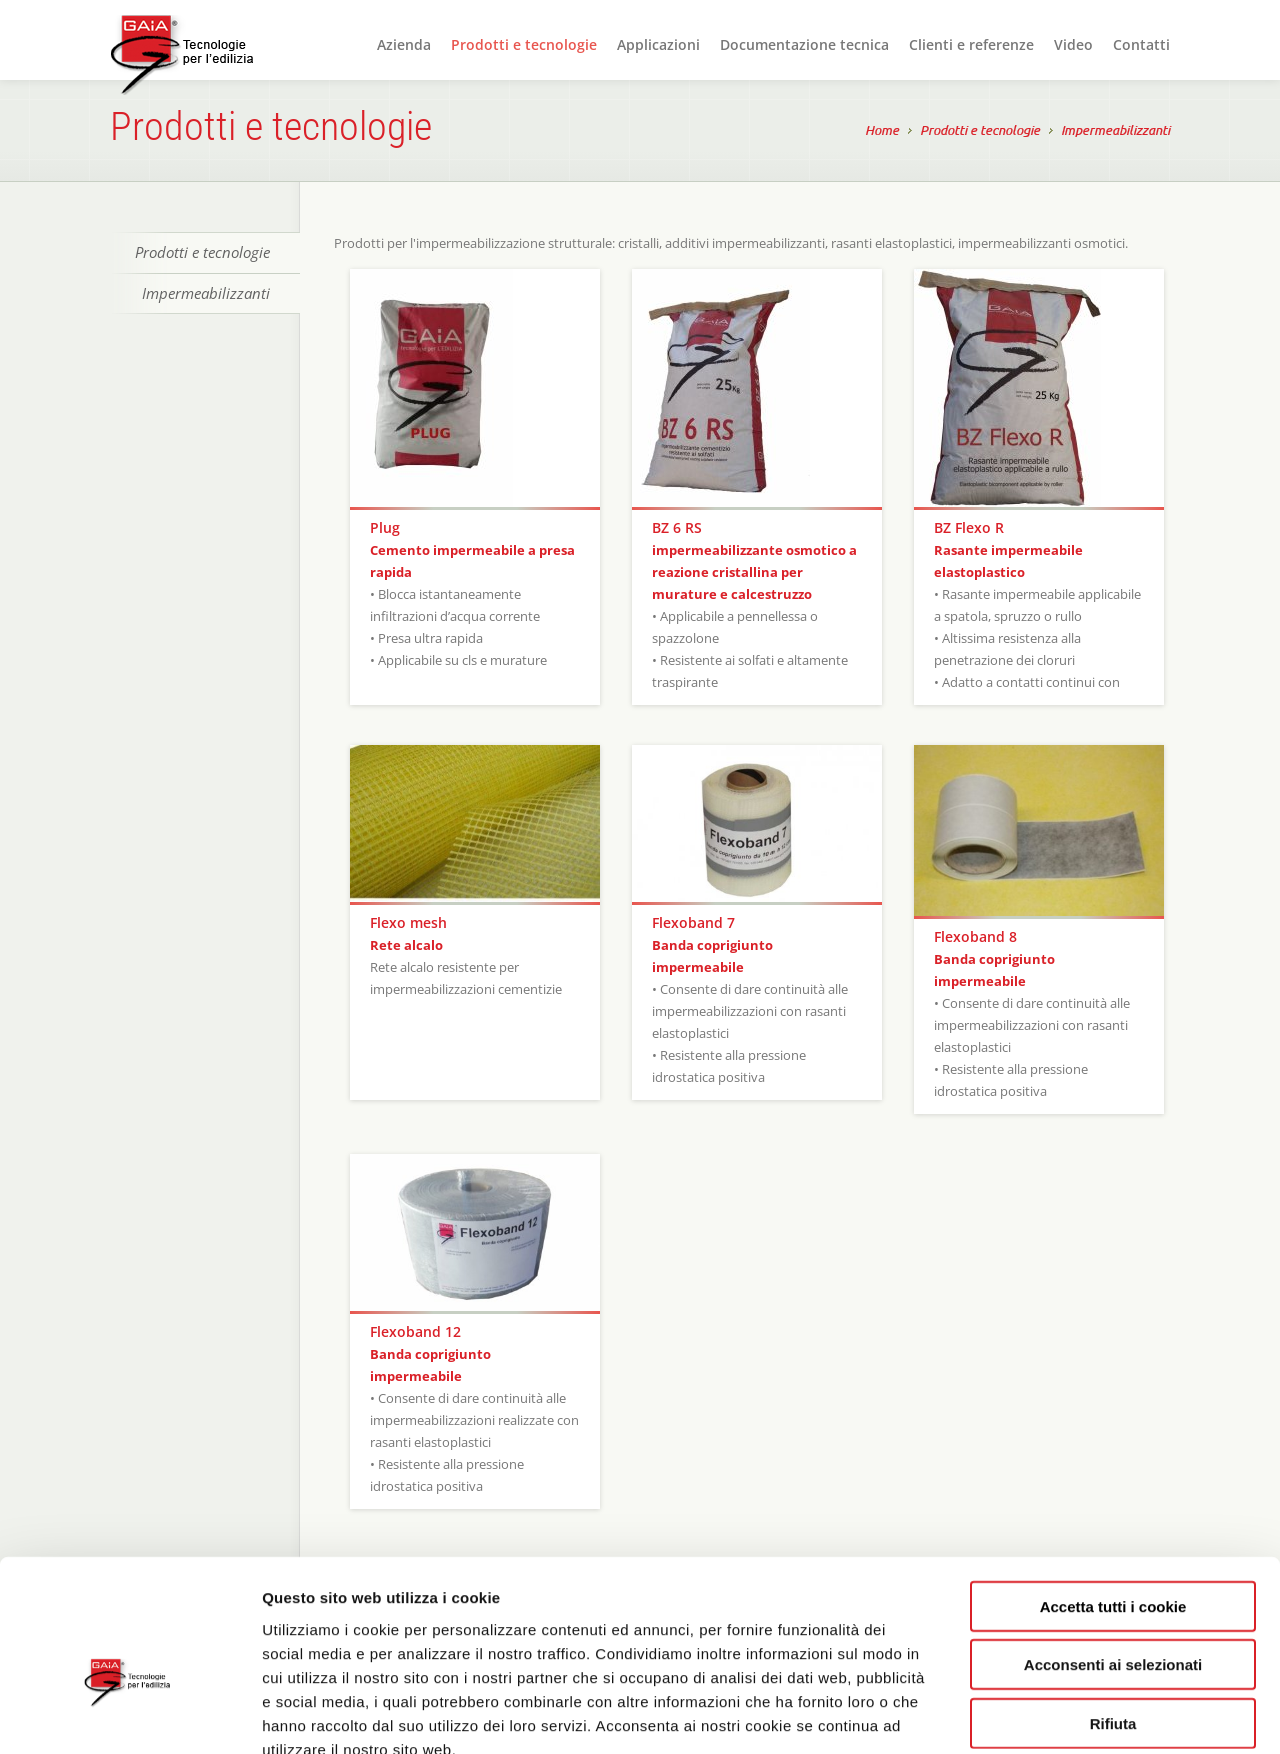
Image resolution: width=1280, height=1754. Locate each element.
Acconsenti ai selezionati (1113, 1549)
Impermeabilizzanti (1115, 132)
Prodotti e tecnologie (524, 44)
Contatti (1141, 44)
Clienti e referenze (971, 44)
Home (882, 132)
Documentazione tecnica (804, 44)
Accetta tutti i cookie (1113, 1490)
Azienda (404, 44)
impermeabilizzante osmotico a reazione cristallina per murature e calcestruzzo (754, 572)
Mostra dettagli (1062, 1714)
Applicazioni (658, 44)
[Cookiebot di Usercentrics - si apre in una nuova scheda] (129, 1715)
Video (1073, 44)
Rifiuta (1113, 1607)
